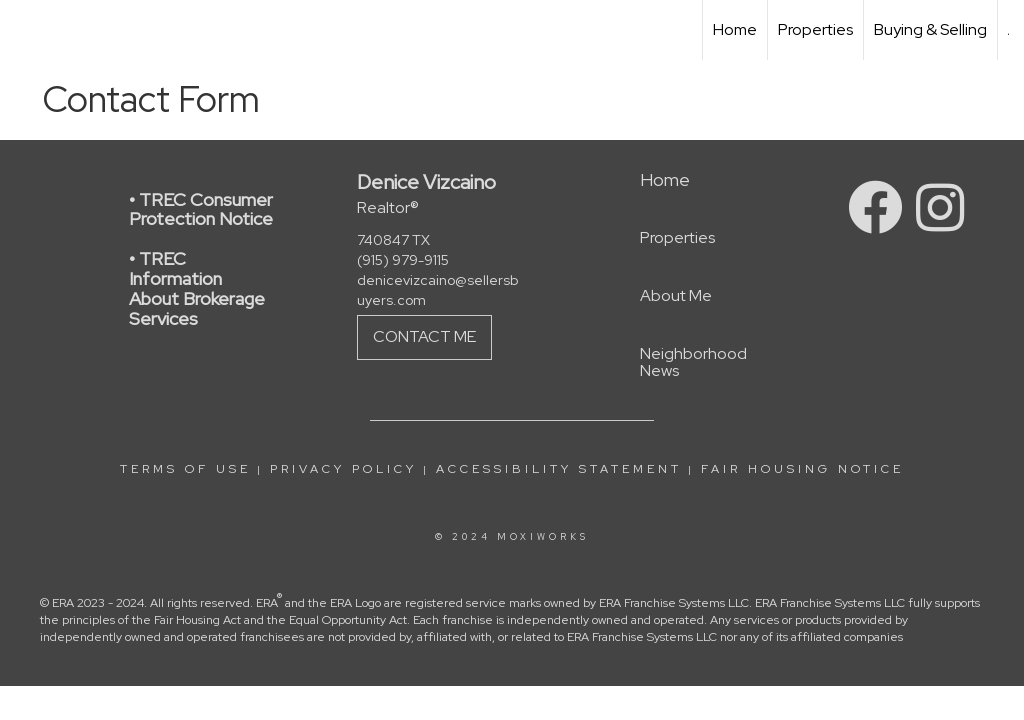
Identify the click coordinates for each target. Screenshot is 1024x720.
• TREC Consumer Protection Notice (201, 209)
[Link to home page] (25, 30)
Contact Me (424, 336)
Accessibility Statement (559, 469)
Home (735, 29)
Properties (815, 29)
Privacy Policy (343, 469)
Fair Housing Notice (802, 469)
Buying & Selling (930, 29)
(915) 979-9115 (403, 260)
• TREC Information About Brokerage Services (197, 288)
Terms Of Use (185, 469)
